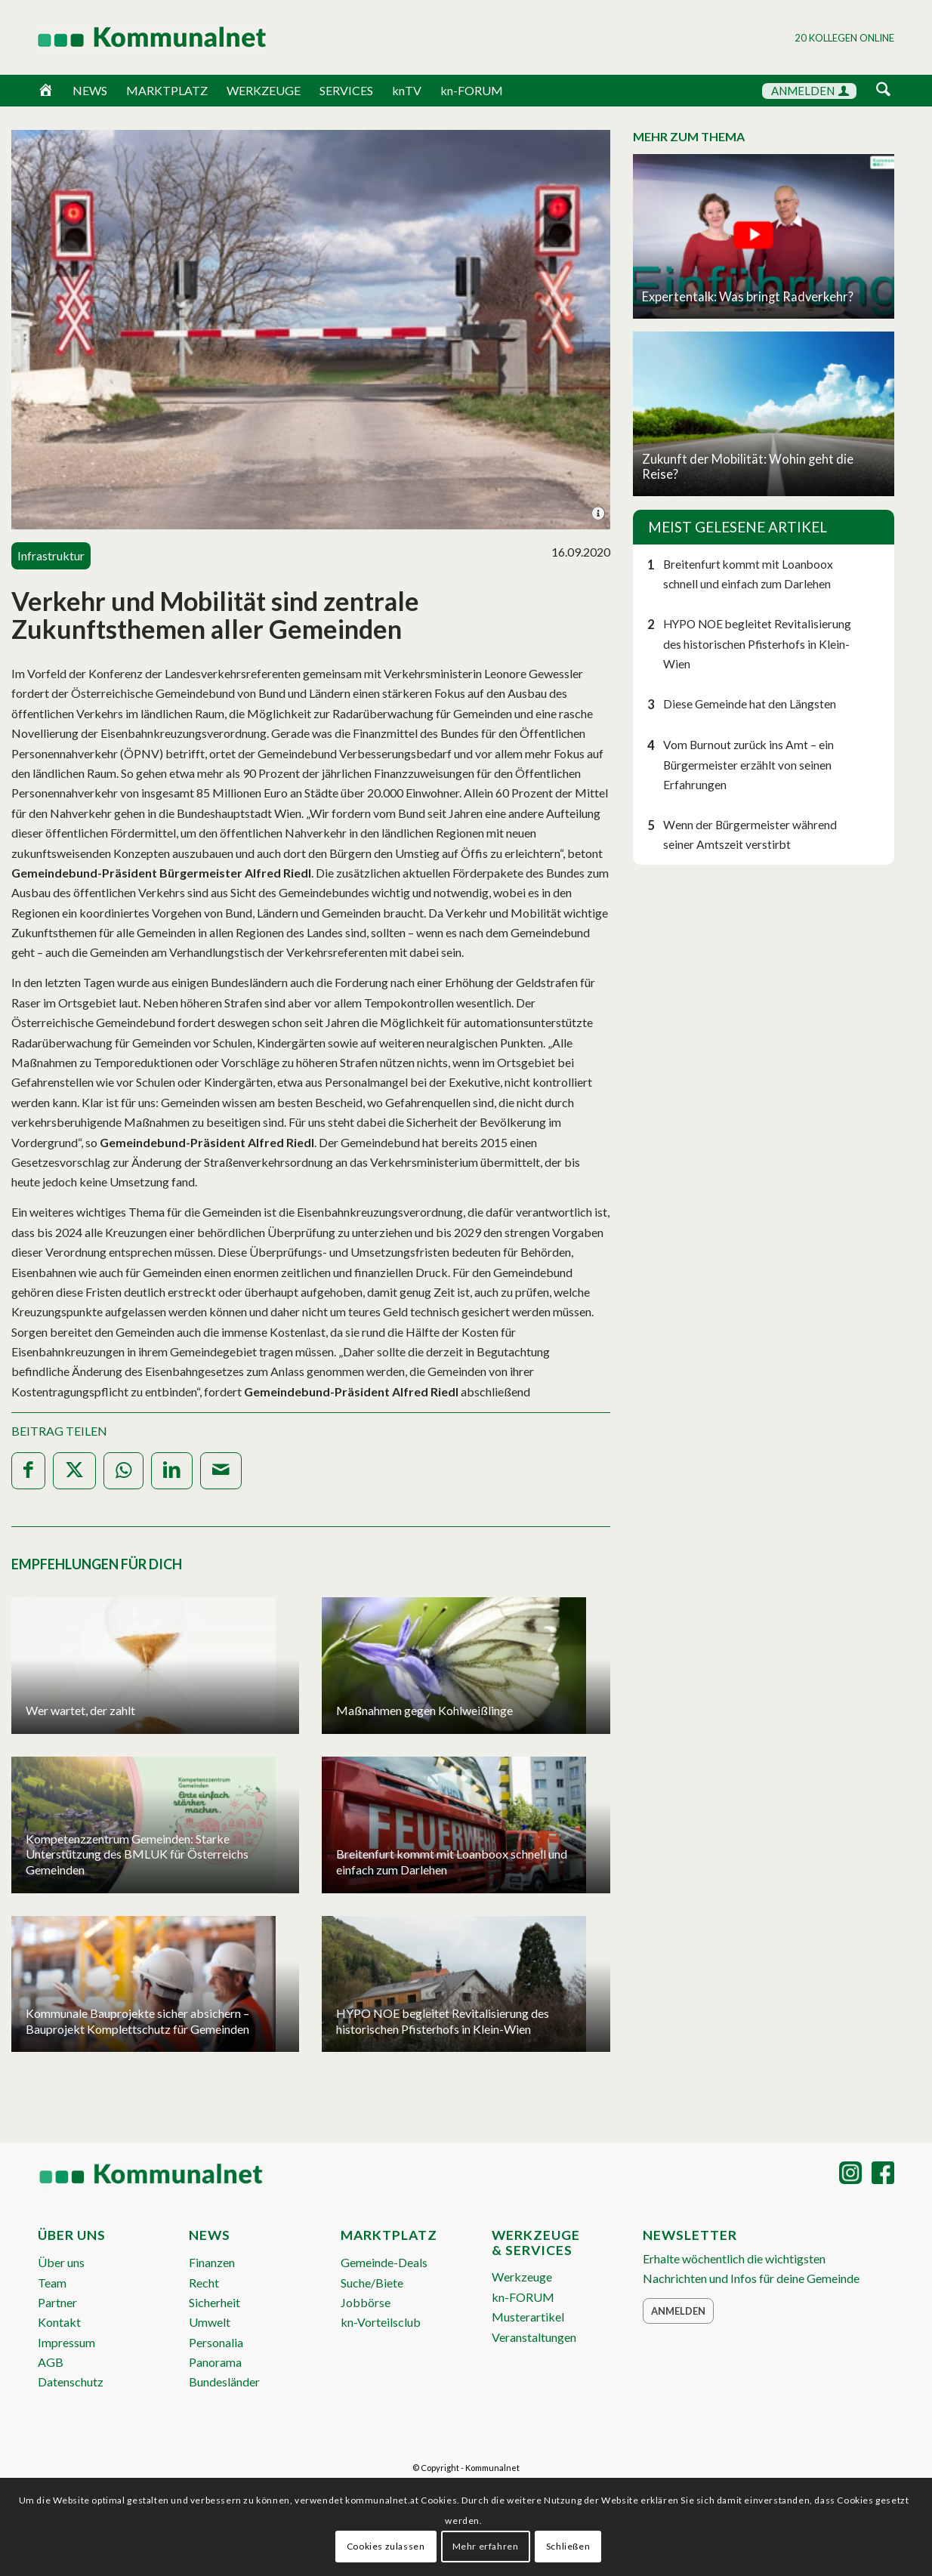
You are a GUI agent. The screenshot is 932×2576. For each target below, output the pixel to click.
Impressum (66, 2342)
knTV (406, 90)
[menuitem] (883, 91)
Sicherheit (214, 2302)
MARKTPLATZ (167, 90)
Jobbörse (365, 2302)
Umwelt (209, 2322)
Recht (204, 2282)
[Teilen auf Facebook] (28, 1471)
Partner (57, 2302)
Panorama (215, 2362)
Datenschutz (70, 2381)
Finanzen (212, 2262)
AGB (50, 2362)
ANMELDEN (810, 90)
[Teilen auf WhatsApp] (123, 1471)
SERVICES (346, 90)
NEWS (90, 90)
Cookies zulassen (386, 2546)
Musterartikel (528, 2316)
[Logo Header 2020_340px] (133, 37)
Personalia (216, 2342)
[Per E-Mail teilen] (221, 1471)
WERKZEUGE (264, 90)
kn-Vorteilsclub (381, 2322)
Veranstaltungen (534, 2337)
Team (52, 2282)
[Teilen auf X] (74, 1471)
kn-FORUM (471, 90)
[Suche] (883, 90)
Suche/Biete (372, 2282)
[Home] (46, 90)
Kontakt (59, 2322)
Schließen (568, 2546)
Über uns (61, 2262)
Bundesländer (224, 2381)
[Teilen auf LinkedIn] (172, 1471)
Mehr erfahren (485, 2546)
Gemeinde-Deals (384, 2262)
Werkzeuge (522, 2276)
